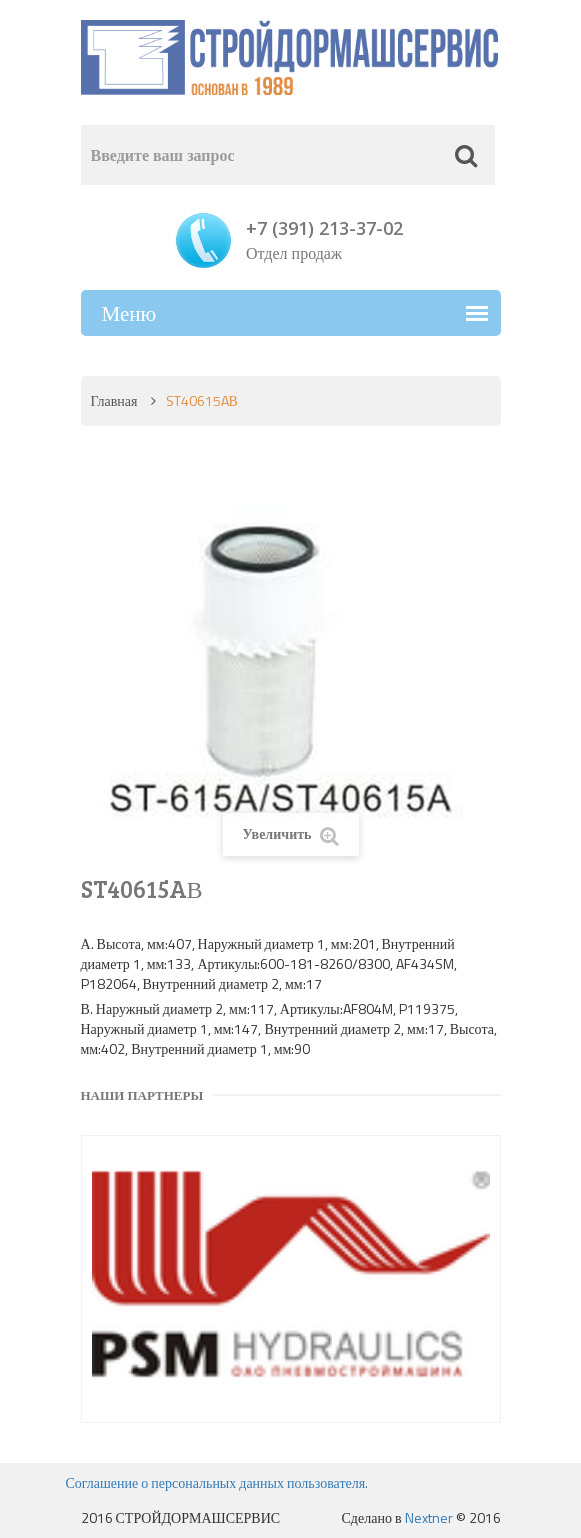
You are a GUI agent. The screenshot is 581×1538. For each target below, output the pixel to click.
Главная (114, 400)
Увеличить (290, 834)
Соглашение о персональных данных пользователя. (217, 1482)
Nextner (429, 1517)
